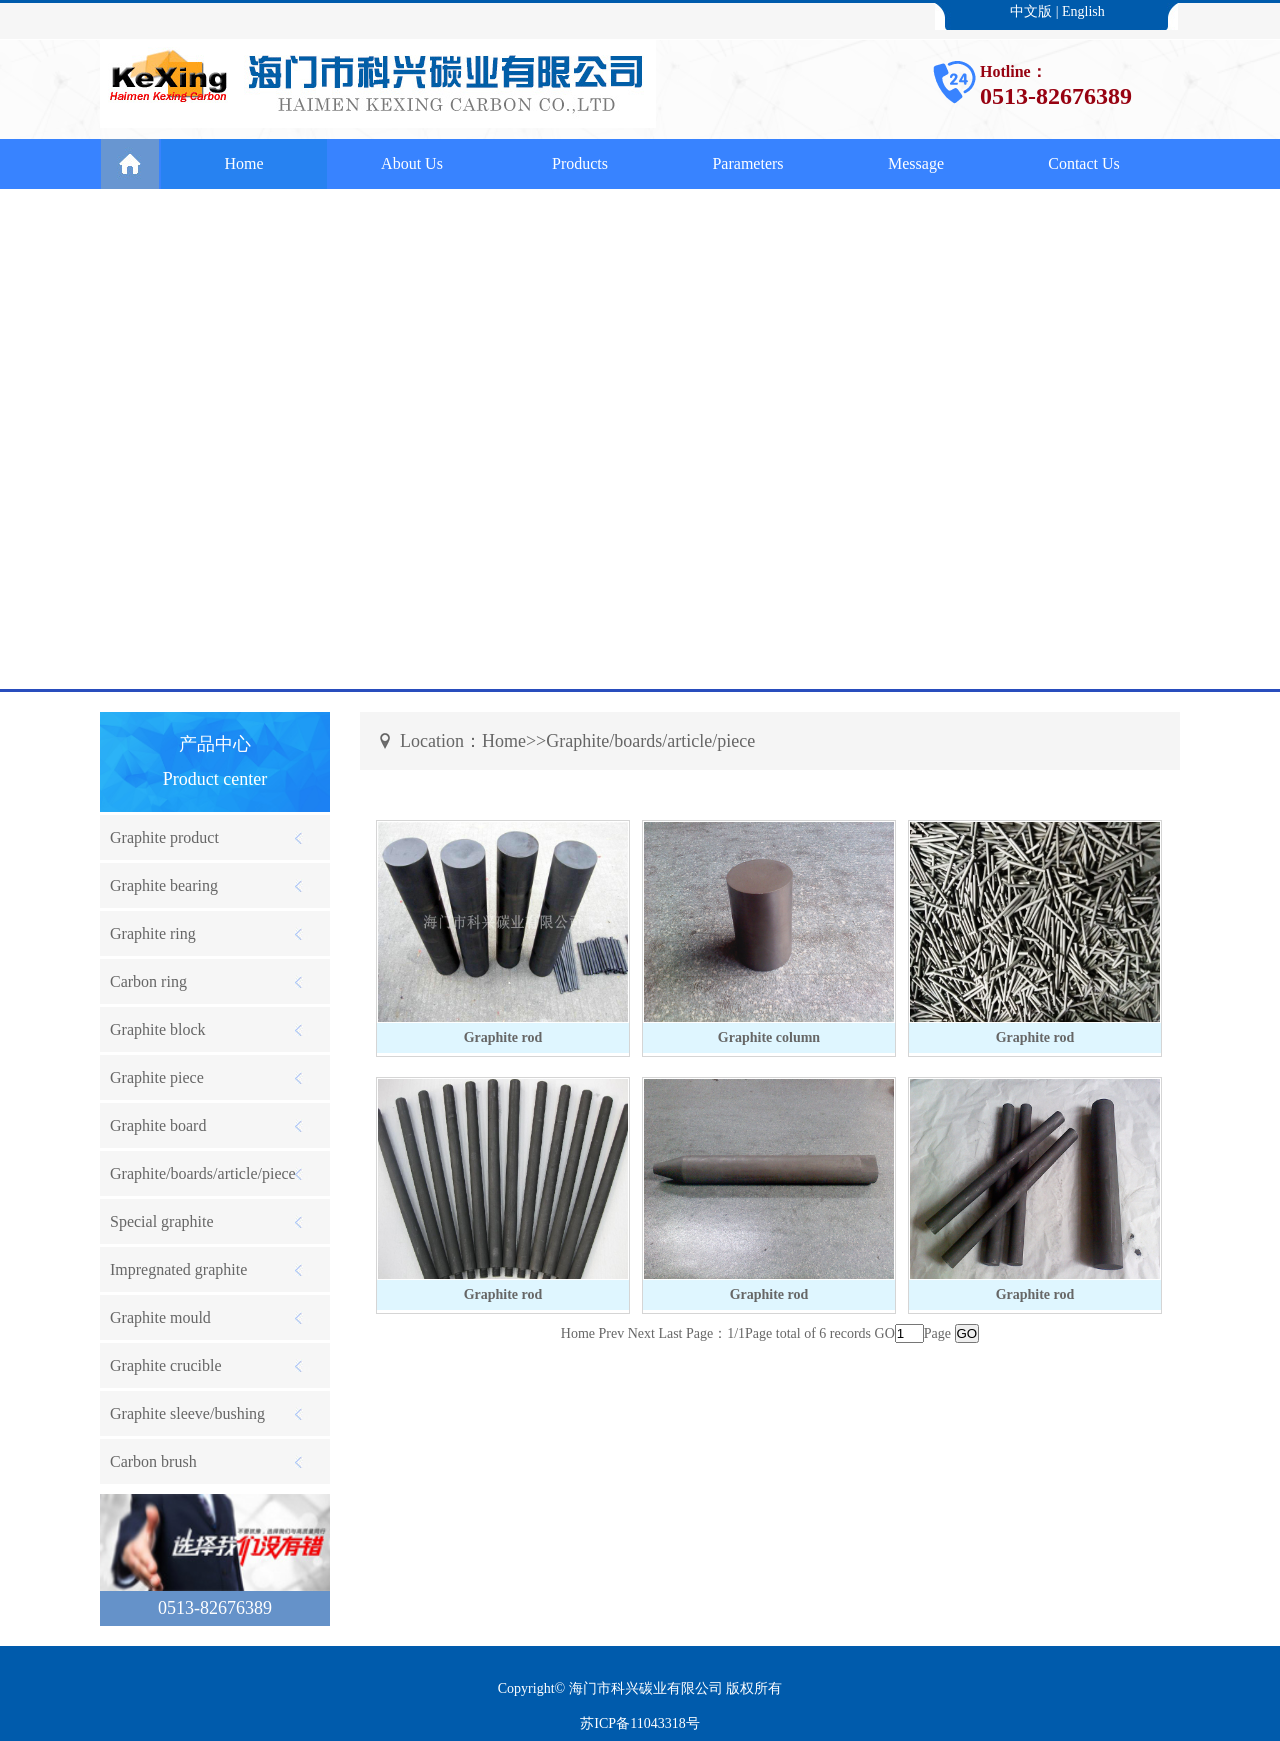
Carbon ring (148, 981)
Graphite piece (157, 1077)
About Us (412, 163)
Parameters (747, 163)
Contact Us (1084, 163)
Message (916, 163)
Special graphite (162, 1221)
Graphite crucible (166, 1365)
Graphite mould (160, 1317)
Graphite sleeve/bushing (187, 1413)
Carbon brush (153, 1461)
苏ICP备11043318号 (639, 1723)
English (1083, 11)
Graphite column (769, 1037)
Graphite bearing (164, 885)
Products (580, 163)
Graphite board (158, 1125)
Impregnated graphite (178, 1269)
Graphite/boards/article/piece (203, 1173)
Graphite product (164, 837)
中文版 (1031, 11)
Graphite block (158, 1029)
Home (243, 163)
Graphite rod (503, 1037)
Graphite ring (153, 933)
